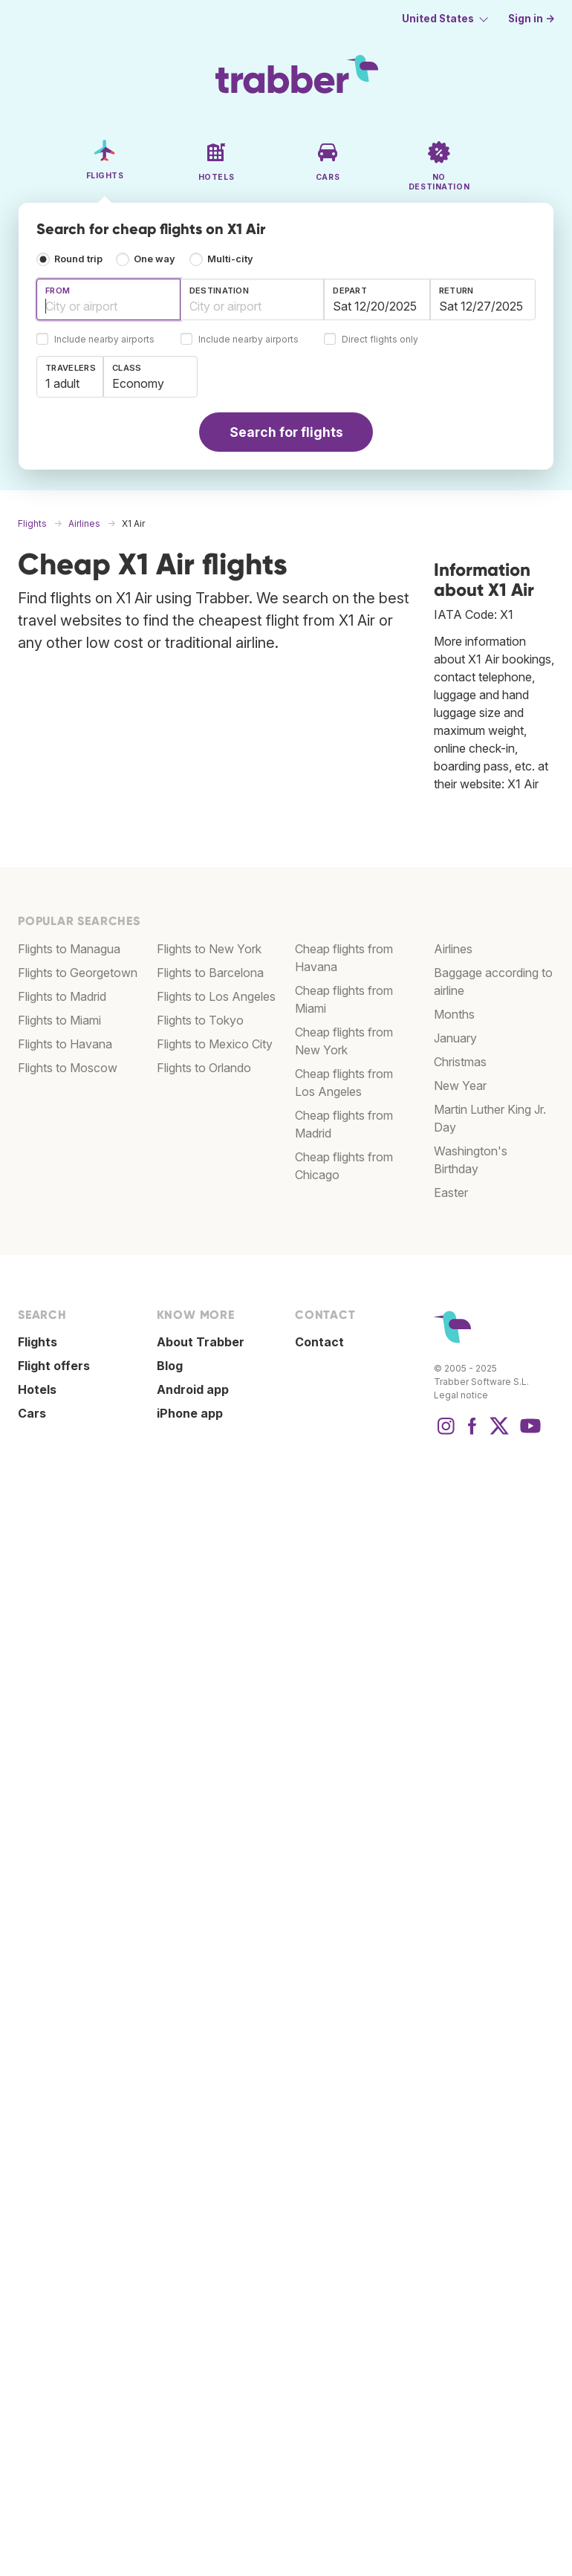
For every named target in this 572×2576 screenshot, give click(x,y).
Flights (37, 1341)
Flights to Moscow (67, 1067)
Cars (32, 1413)
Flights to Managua (69, 948)
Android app (193, 1389)
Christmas (460, 1061)
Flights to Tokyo (200, 1020)
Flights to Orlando (204, 1067)
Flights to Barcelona (210, 972)
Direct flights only (380, 339)
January (455, 1038)
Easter (451, 1192)
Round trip (78, 259)
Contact (319, 1341)
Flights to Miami (59, 1020)
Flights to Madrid (62, 996)
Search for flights (286, 432)
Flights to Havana (65, 1043)
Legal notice (461, 1395)
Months (454, 1014)
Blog (170, 1365)
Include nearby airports (104, 339)
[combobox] (108, 299)
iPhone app (190, 1413)
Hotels (37, 1389)
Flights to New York (209, 948)
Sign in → (531, 19)
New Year (460, 1085)
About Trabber (200, 1341)
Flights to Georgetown (77, 972)
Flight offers (54, 1365)
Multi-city (230, 259)
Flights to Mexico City (215, 1043)
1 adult (62, 383)
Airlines (453, 948)
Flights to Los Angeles (216, 996)
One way (154, 259)
